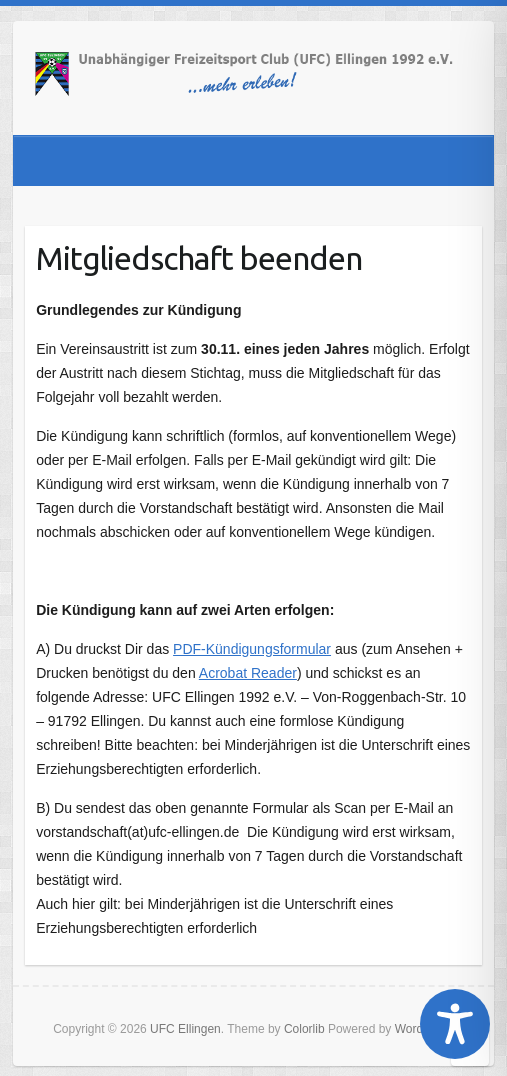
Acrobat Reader (248, 673)
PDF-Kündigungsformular (252, 649)
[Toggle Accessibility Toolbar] (455, 1024)
